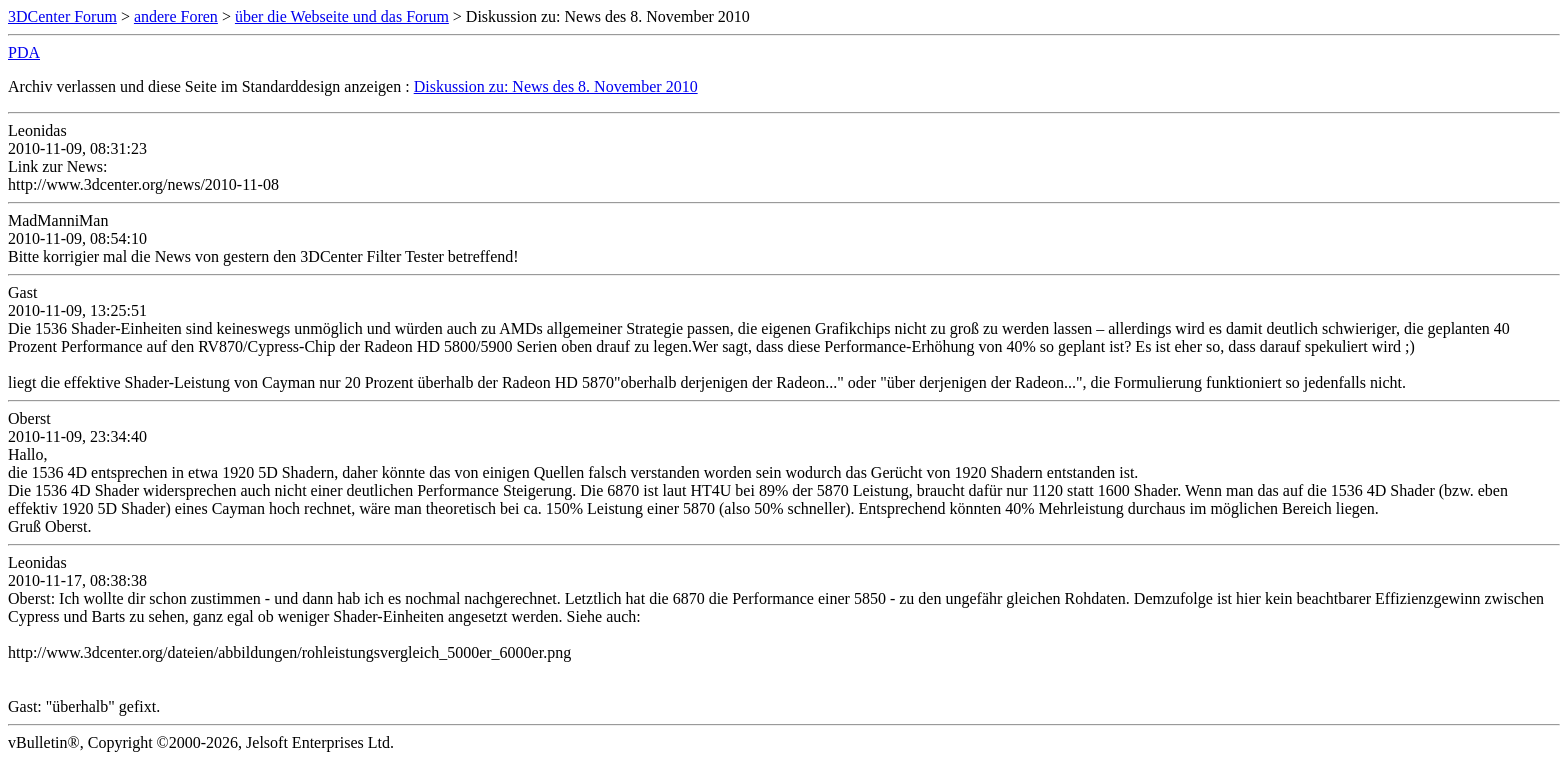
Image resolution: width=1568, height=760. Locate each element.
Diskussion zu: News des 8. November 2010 (556, 86)
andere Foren (176, 16)
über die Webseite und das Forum (342, 16)
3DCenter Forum (62, 16)
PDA (24, 52)
